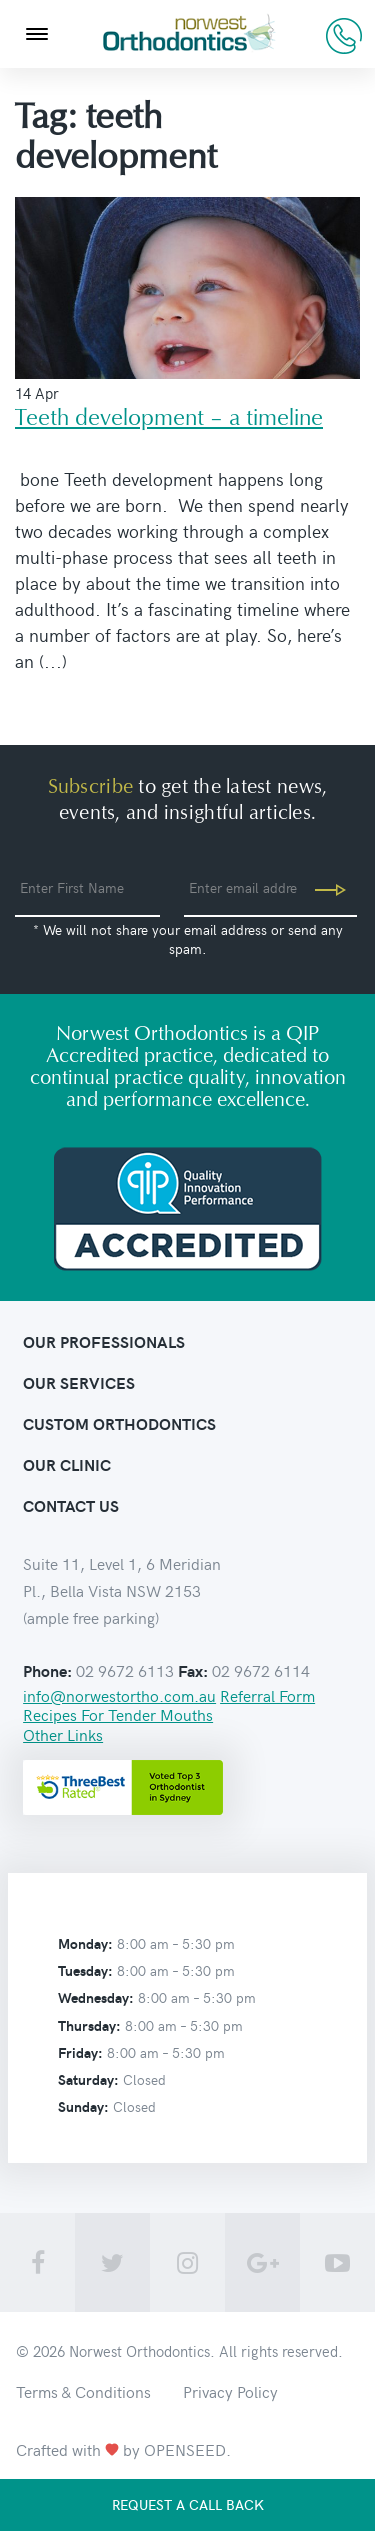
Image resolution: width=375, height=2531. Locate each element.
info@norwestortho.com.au (119, 1695)
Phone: (47, 1671)
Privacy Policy (230, 2391)
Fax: (193, 1671)
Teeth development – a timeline (169, 418)
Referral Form (267, 1695)
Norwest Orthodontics (139, 2351)
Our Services (79, 1382)
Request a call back (188, 2504)
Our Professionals (104, 1341)
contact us (71, 1505)
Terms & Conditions (83, 2391)
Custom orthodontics (119, 1423)
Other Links (63, 1734)
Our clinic (67, 1464)
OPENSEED (185, 2449)
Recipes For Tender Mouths (118, 1714)
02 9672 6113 (344, 36)
